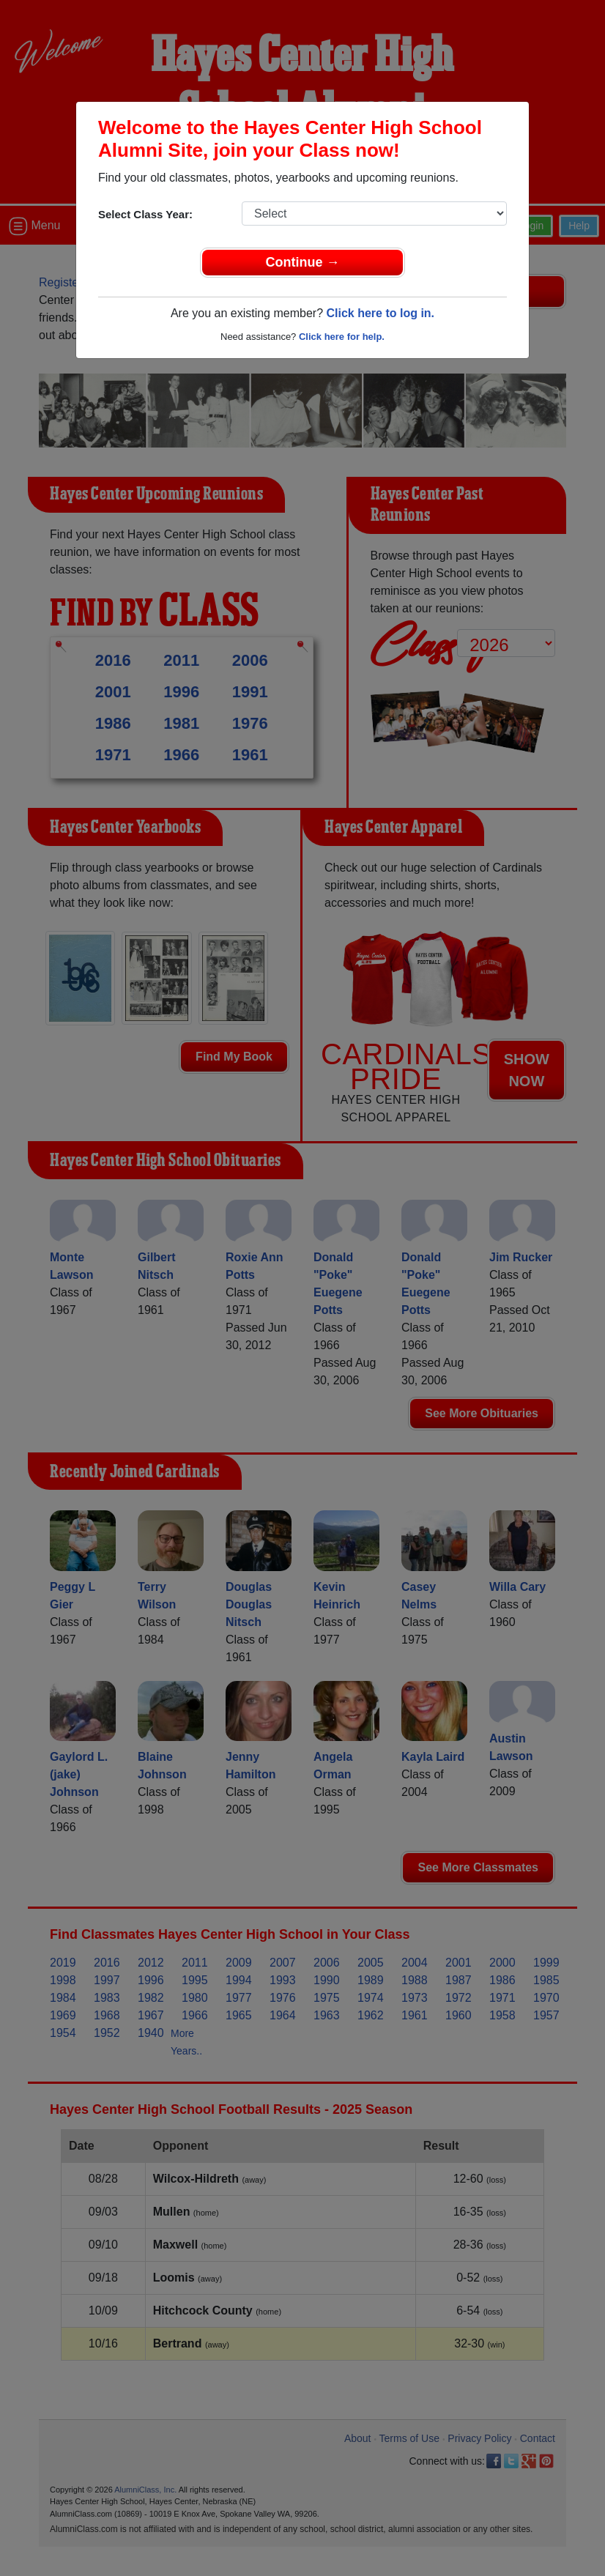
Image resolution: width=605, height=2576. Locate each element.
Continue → (303, 262)
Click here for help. (342, 336)
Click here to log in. (380, 313)
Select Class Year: (145, 214)
